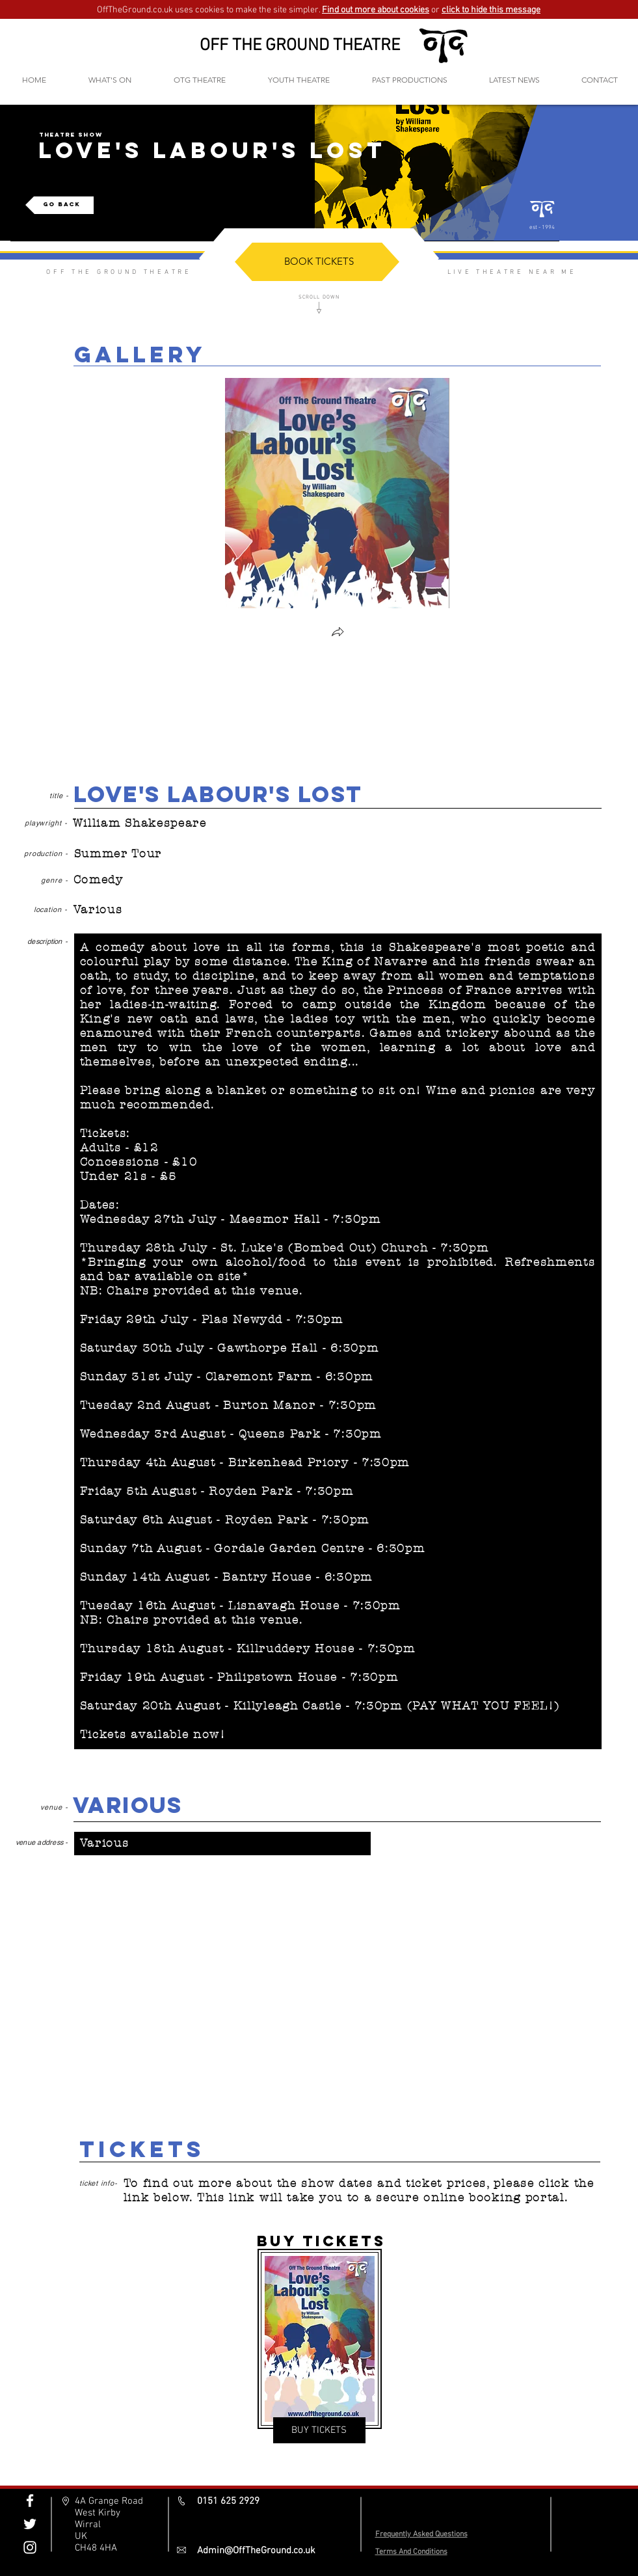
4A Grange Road (109, 2501)
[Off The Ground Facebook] (29, 2500)
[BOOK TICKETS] (319, 261)
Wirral (88, 2524)
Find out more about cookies (375, 10)
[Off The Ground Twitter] (29, 2524)
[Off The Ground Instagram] (29, 2547)
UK (81, 2536)
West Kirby (97, 2513)
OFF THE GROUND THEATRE (300, 46)
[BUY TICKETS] (319, 2430)
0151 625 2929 (228, 2501)
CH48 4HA (96, 2548)
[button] (200, 79)
